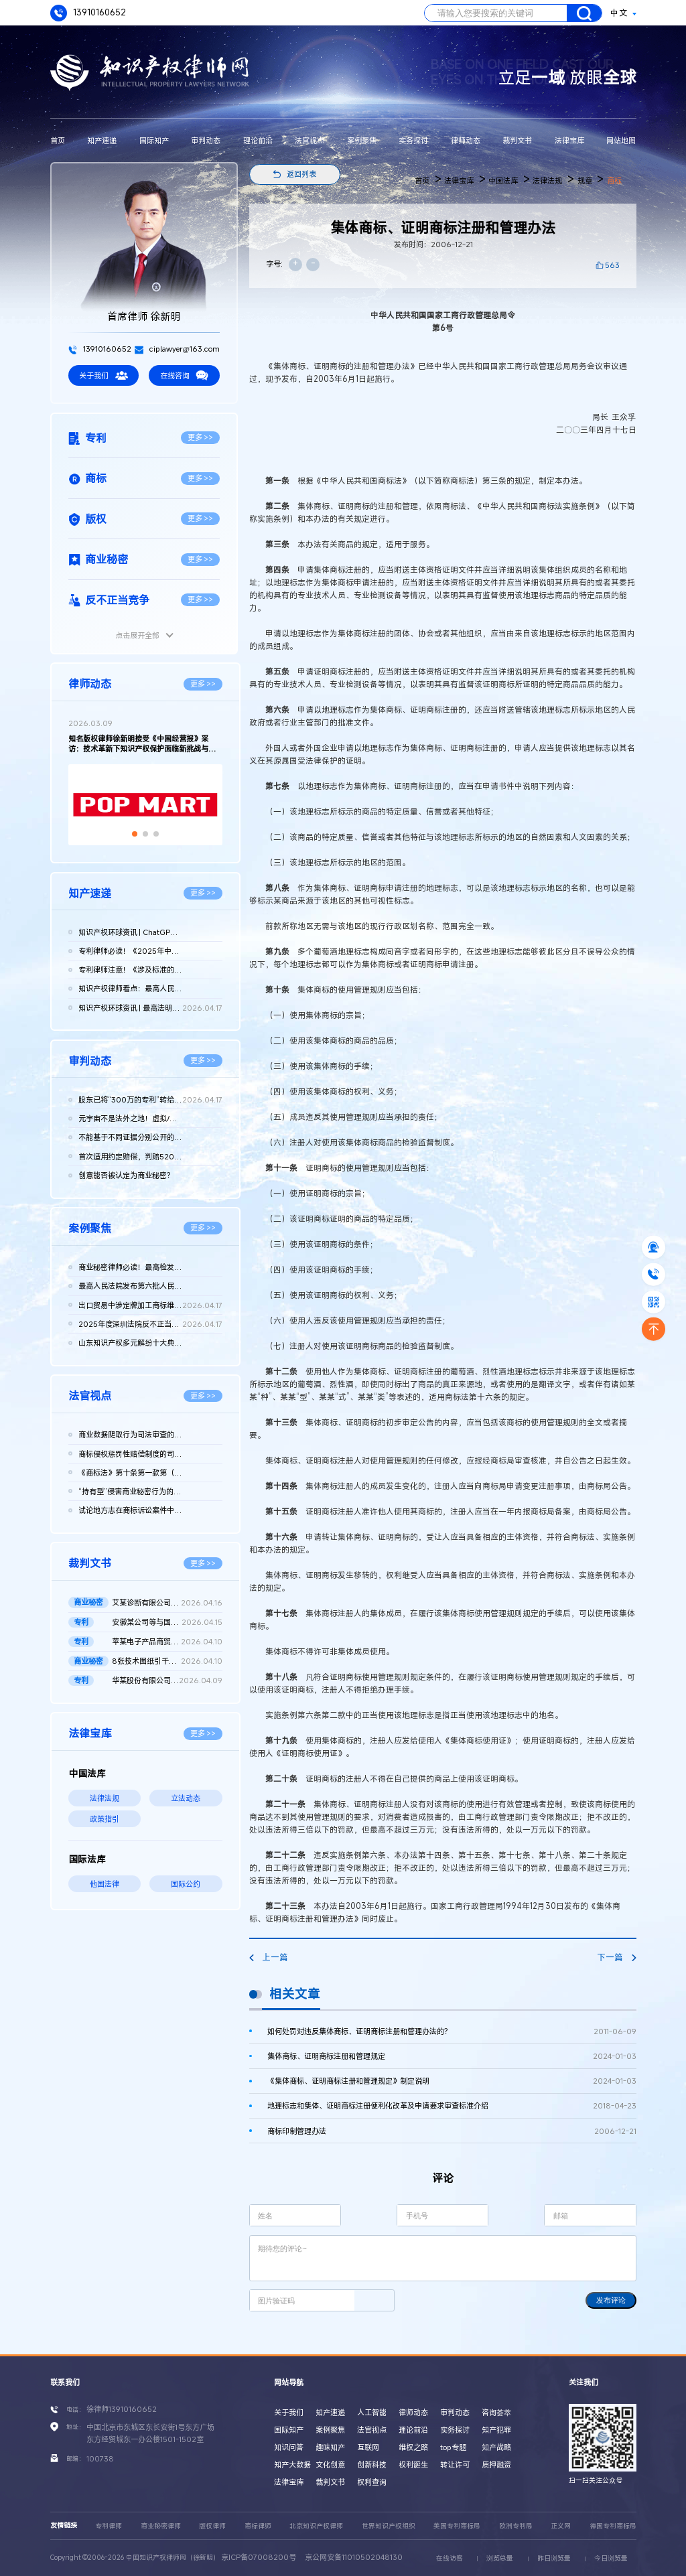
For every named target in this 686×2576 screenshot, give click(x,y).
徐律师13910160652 (121, 2409)
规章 (584, 180)
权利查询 (372, 2482)
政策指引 (104, 1819)
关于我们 (103, 375)
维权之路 (413, 2447)
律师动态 (465, 140)
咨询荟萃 (496, 2412)
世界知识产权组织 (388, 2526)
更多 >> (201, 437)
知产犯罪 (496, 2430)
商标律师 (258, 2526)
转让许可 (455, 2464)
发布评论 (611, 2300)
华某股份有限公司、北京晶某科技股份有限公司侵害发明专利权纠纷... (167, 1680)
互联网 (368, 2447)
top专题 (453, 2447)
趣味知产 (330, 2447)
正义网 (561, 2526)
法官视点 (309, 140)
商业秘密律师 (161, 2526)
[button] (134, 834)
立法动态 (185, 1798)
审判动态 (205, 140)
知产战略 (496, 2447)
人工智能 (372, 2412)
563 (612, 265)
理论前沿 (258, 140)
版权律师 (212, 2526)
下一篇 (616, 1957)
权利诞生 (413, 2464)
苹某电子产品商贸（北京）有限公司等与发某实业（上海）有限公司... (167, 1641)
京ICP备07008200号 (258, 2557)
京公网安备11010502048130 (354, 2557)
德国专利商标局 (613, 2526)
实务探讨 (413, 140)
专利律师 (108, 2526)
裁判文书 (517, 140)
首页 (57, 140)
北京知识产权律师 (316, 2526)
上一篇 (268, 1957)
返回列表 (301, 174)
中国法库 (503, 180)
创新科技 (372, 2464)
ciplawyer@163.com (177, 349)
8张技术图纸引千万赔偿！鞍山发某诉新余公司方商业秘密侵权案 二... (167, 1661)
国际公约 (185, 1884)
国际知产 (154, 140)
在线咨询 (184, 375)
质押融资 (496, 2464)
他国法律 (104, 1884)
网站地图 (621, 140)
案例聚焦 (361, 140)
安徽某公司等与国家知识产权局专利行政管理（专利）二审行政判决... (167, 1622)
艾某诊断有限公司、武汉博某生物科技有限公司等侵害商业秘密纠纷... (167, 1602)
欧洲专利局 (516, 2526)
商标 (614, 180)
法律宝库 (569, 140)
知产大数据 (292, 2464)
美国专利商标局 (456, 2526)
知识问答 (288, 2447)
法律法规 (104, 1798)
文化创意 (330, 2464)
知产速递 (102, 140)
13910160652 (88, 13)
